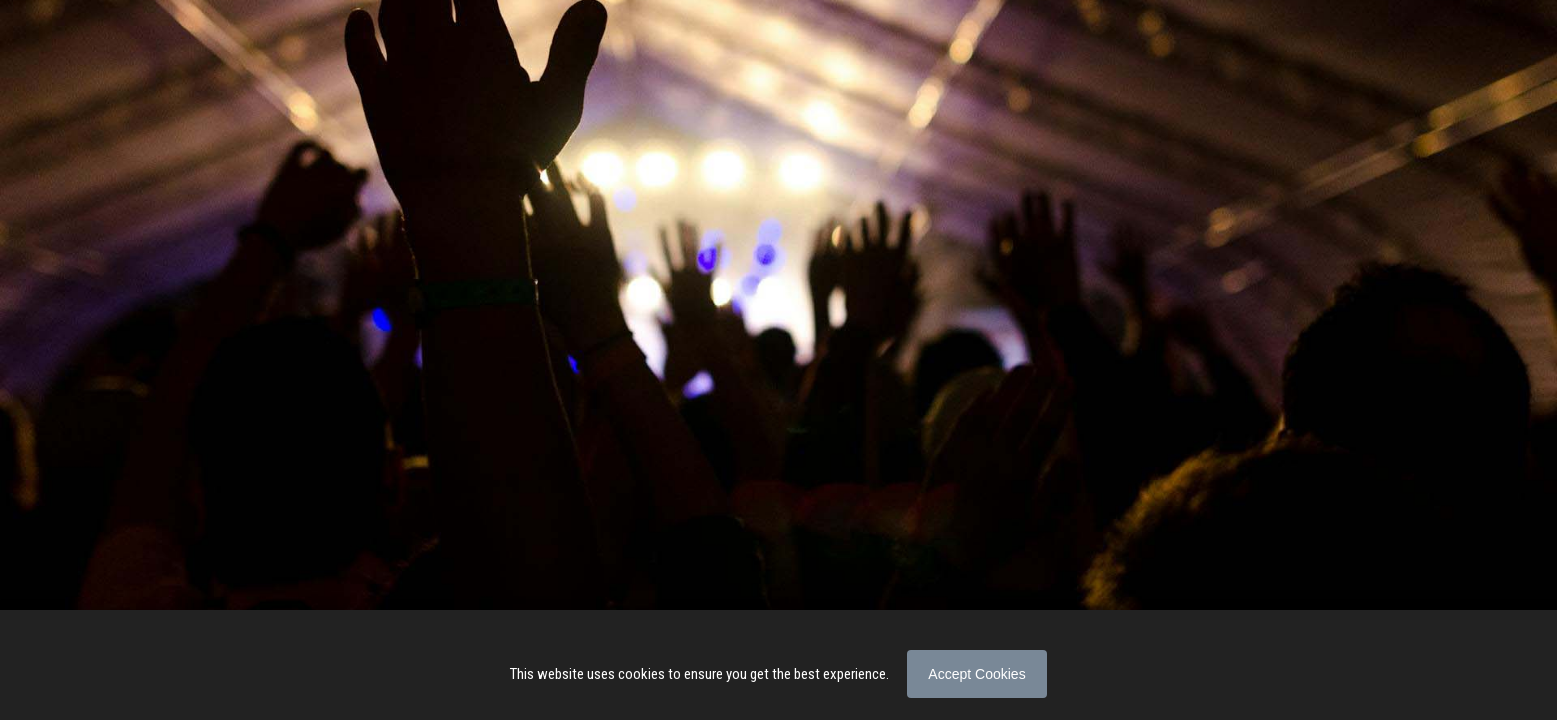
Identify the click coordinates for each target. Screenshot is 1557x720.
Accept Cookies (976, 674)
